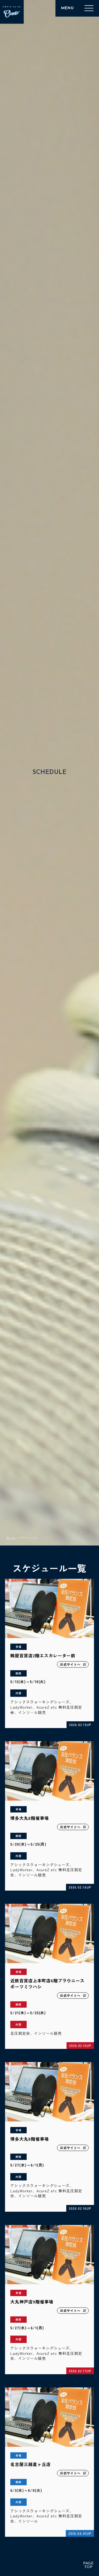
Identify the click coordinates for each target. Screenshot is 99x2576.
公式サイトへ (73, 1666)
